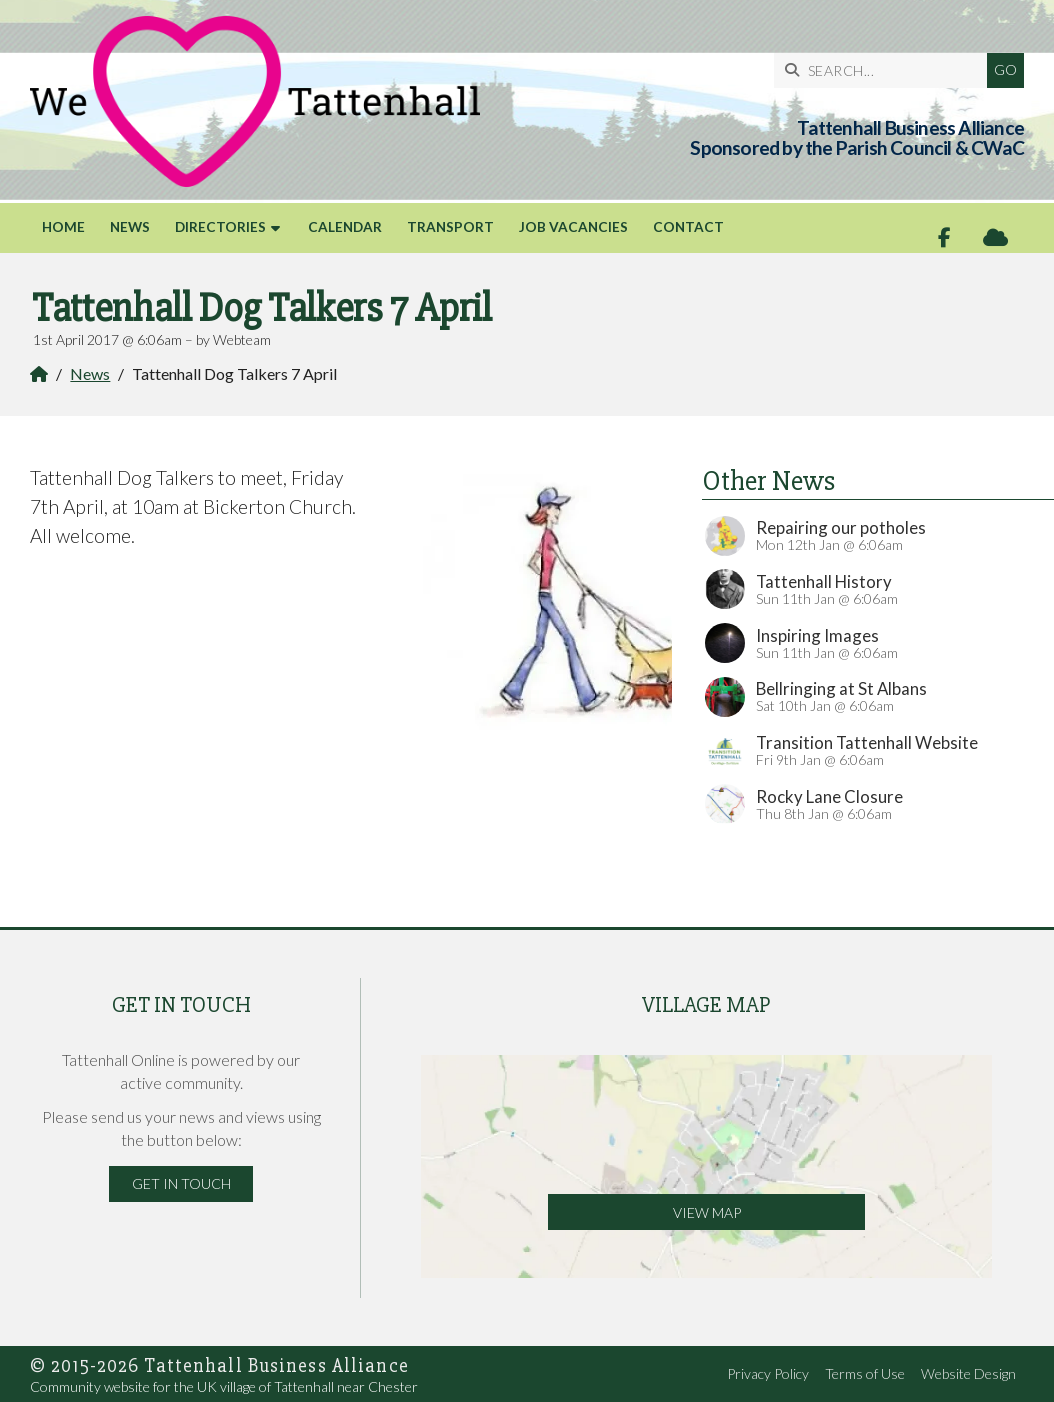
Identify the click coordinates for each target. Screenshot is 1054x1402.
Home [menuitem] (63, 227)
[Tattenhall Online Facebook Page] (944, 237)
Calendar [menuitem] (345, 227)
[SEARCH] (885, 70)
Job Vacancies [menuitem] (573, 227)
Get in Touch (181, 1183)
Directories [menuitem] (220, 227)
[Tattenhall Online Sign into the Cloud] (995, 237)
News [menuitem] (130, 227)
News (90, 373)
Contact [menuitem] (688, 227)
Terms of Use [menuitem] (865, 1373)
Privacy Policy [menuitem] (768, 1373)
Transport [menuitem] (450, 227)
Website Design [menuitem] (968, 1373)
